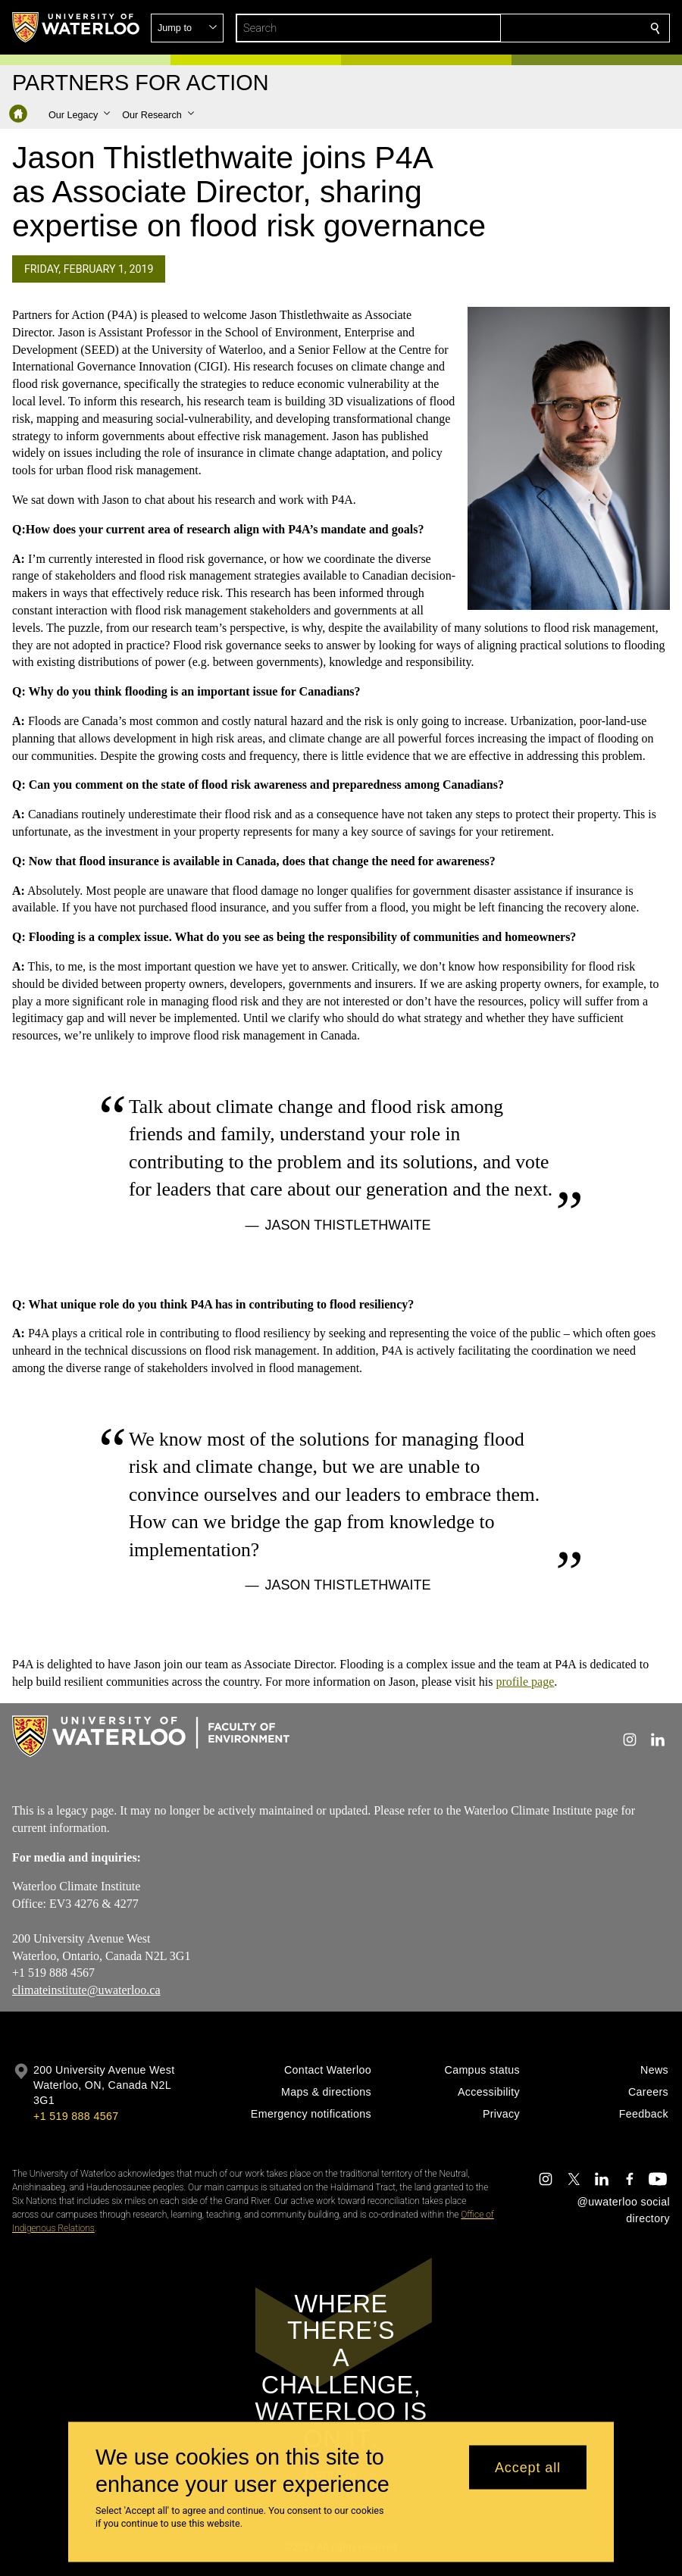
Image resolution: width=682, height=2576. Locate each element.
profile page (525, 1681)
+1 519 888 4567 (75, 2116)
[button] (545, 28)
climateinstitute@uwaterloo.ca (86, 1990)
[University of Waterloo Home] (76, 27)
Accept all (528, 2466)
